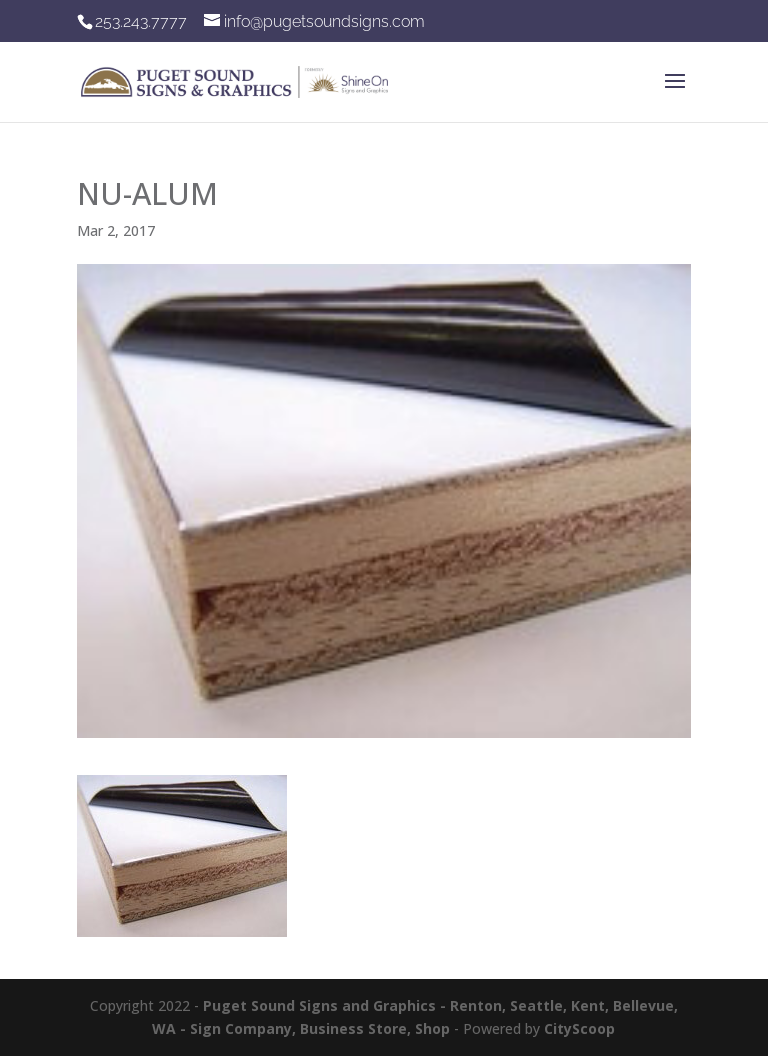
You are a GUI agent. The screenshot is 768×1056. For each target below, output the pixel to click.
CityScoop (579, 1028)
